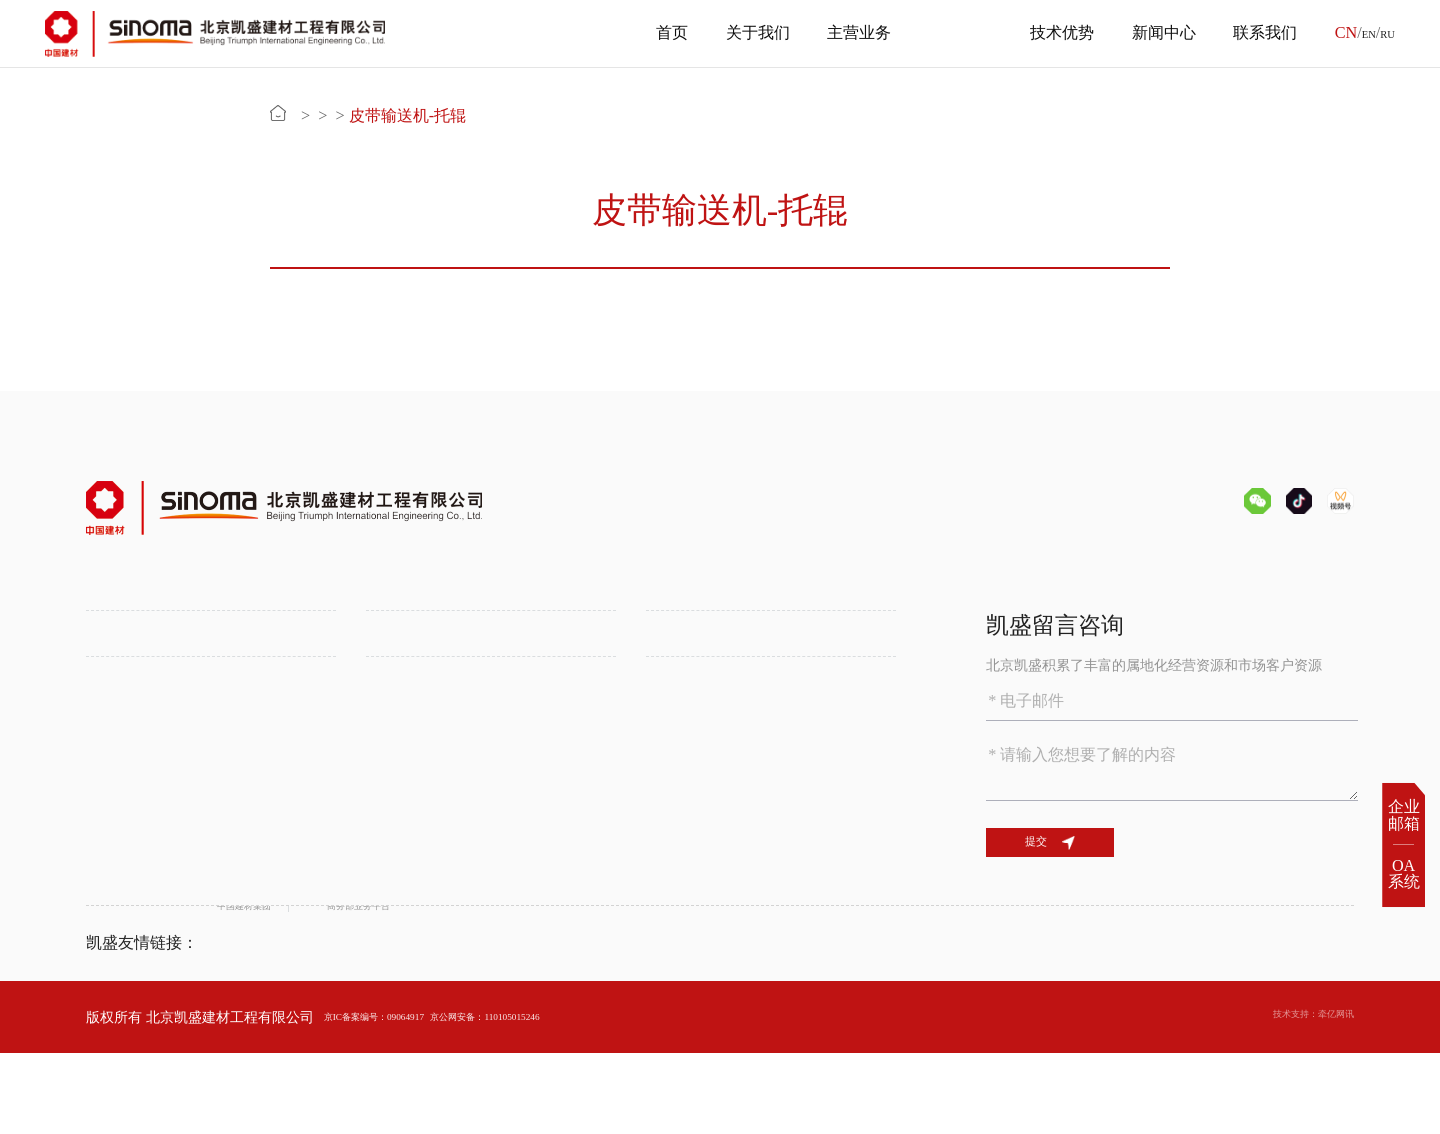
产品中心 (945, 33)
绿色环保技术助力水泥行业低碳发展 (198, 871)
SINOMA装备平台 (702, 727)
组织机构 (114, 701)
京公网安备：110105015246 (572, 1097)
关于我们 (742, 33)
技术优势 (1047, 33)
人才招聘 (674, 871)
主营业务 (844, 33)
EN (1357, 33)
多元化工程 (401, 727)
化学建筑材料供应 (702, 701)
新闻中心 (1148, 33)
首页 (657, 33)
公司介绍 (114, 674)
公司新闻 (394, 871)
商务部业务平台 (433, 1024)
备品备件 (459, 116)
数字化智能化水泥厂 (149, 897)
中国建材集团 (259, 1024)
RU (1384, 33)
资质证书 (114, 727)
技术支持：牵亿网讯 (1291, 1097)
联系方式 (674, 897)
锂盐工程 (394, 701)
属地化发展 (401, 754)
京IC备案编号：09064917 (401, 1097)
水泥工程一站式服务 (429, 674)
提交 (1083, 859)
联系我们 (1250, 33)
